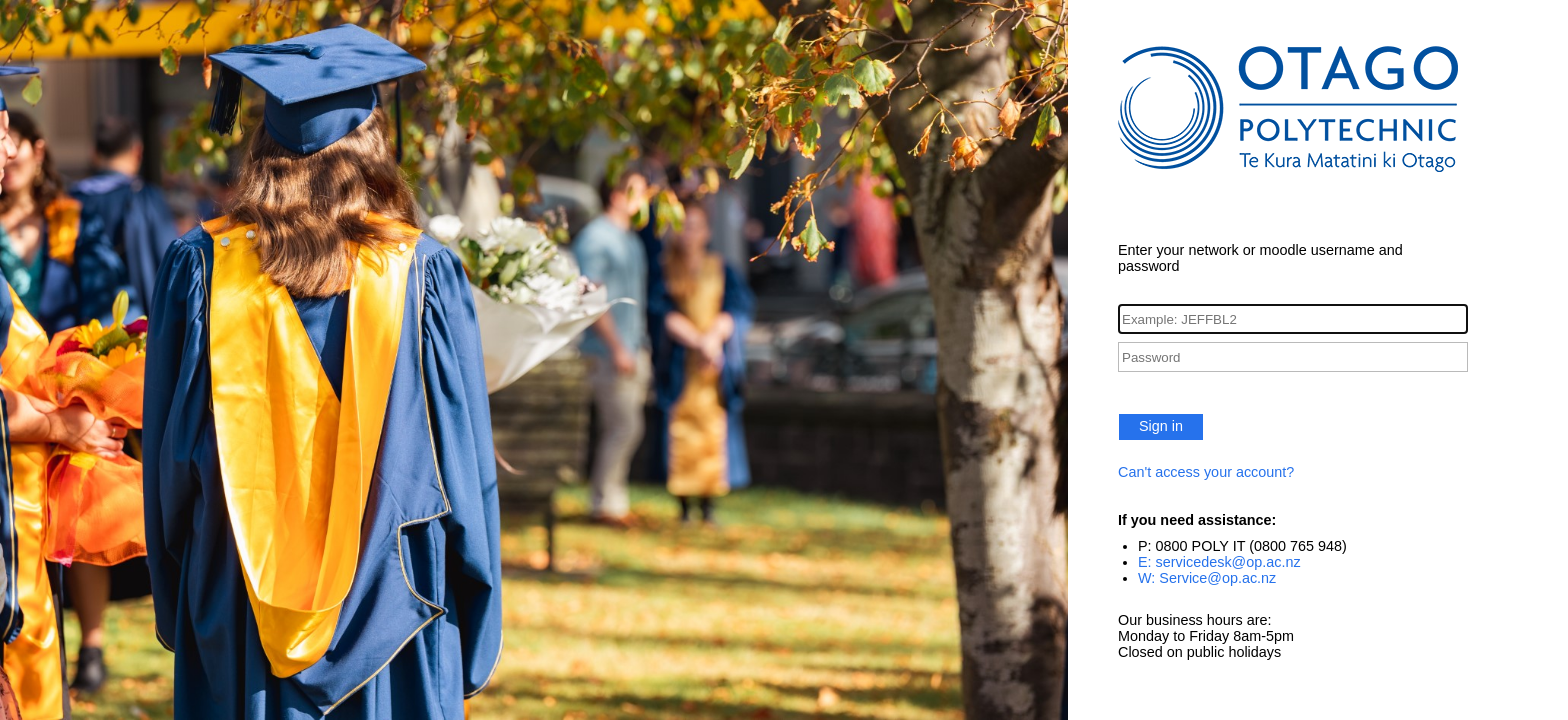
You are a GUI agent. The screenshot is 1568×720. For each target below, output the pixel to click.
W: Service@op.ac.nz (1207, 578)
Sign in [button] (1161, 426)
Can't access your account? (1206, 472)
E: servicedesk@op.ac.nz (1219, 562)
